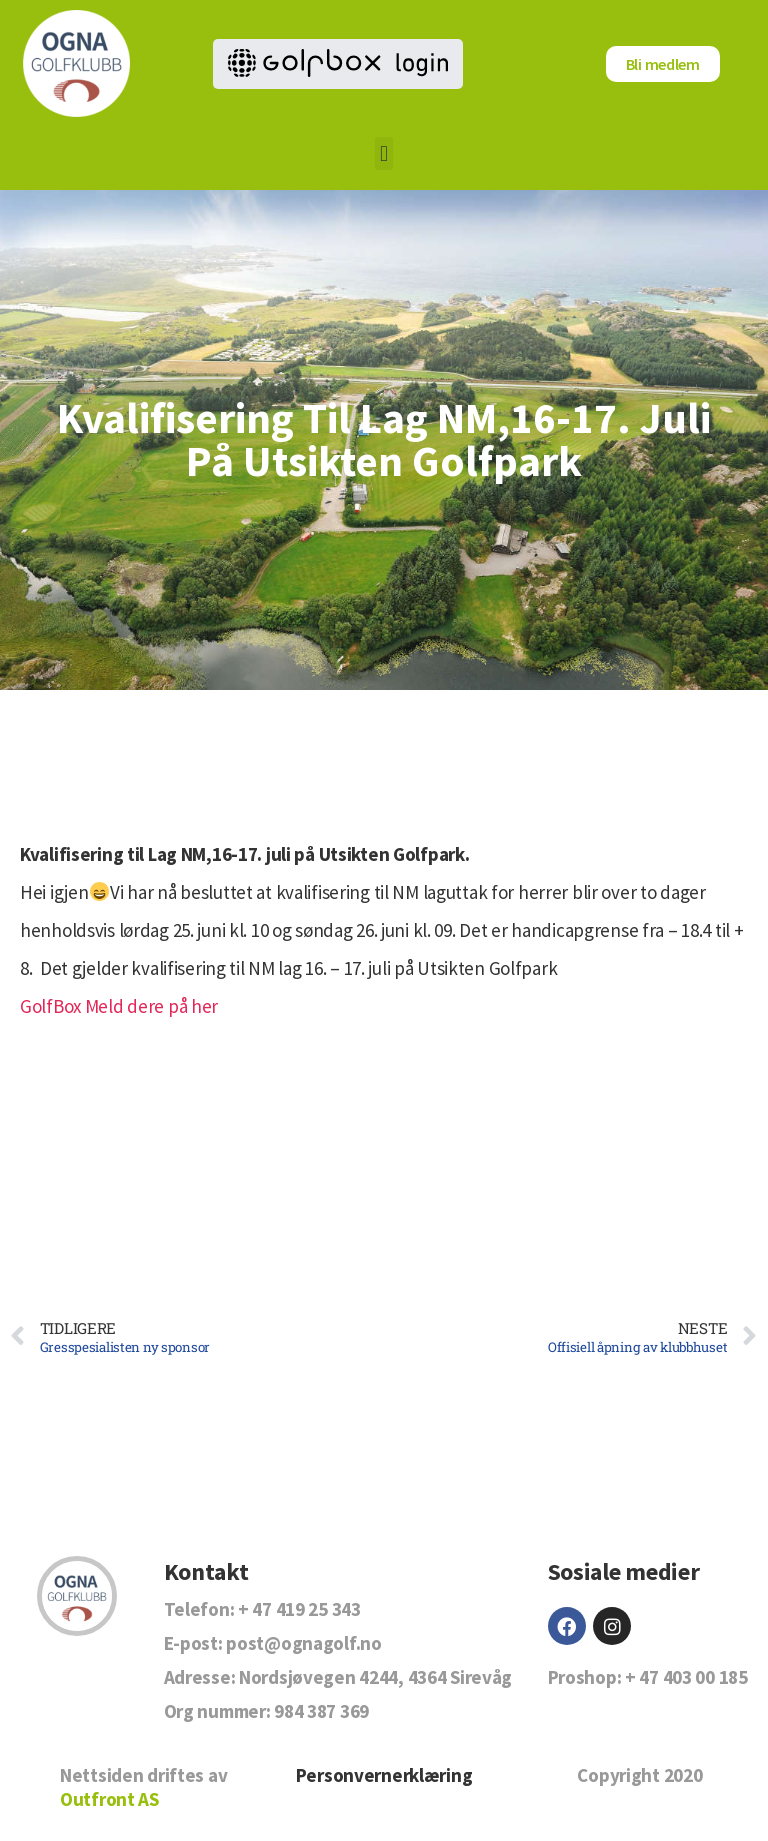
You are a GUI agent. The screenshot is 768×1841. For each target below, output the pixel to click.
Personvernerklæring (384, 1775)
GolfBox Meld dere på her (119, 1006)
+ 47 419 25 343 (299, 1609)
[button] (384, 153)
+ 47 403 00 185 (686, 1677)
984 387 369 (321, 1711)
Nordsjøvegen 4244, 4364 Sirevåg (375, 1677)
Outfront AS (109, 1799)
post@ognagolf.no (303, 1643)
